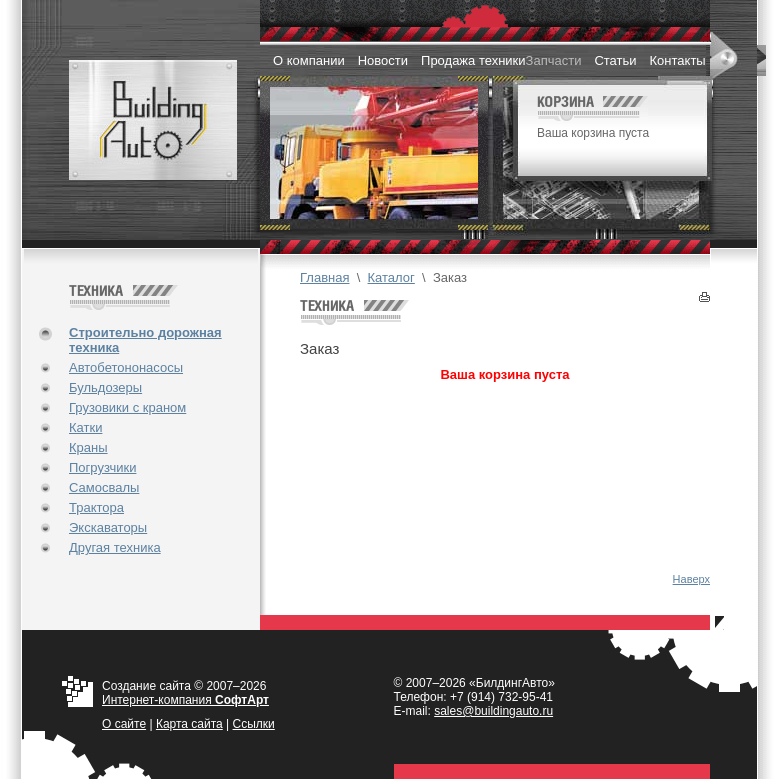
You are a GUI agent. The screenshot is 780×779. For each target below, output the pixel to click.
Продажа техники (473, 60)
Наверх (691, 579)
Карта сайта (189, 724)
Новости (383, 60)
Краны (88, 447)
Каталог (391, 277)
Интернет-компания (185, 700)
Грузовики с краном (127, 407)
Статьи (615, 60)
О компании (309, 60)
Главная (324, 277)
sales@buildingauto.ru (493, 711)
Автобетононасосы (126, 367)
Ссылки (254, 724)
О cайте (124, 724)
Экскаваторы (108, 527)
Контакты (678, 60)
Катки (85, 427)
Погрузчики (102, 467)
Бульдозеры (105, 387)
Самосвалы (104, 487)
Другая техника (115, 547)
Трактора (96, 507)
